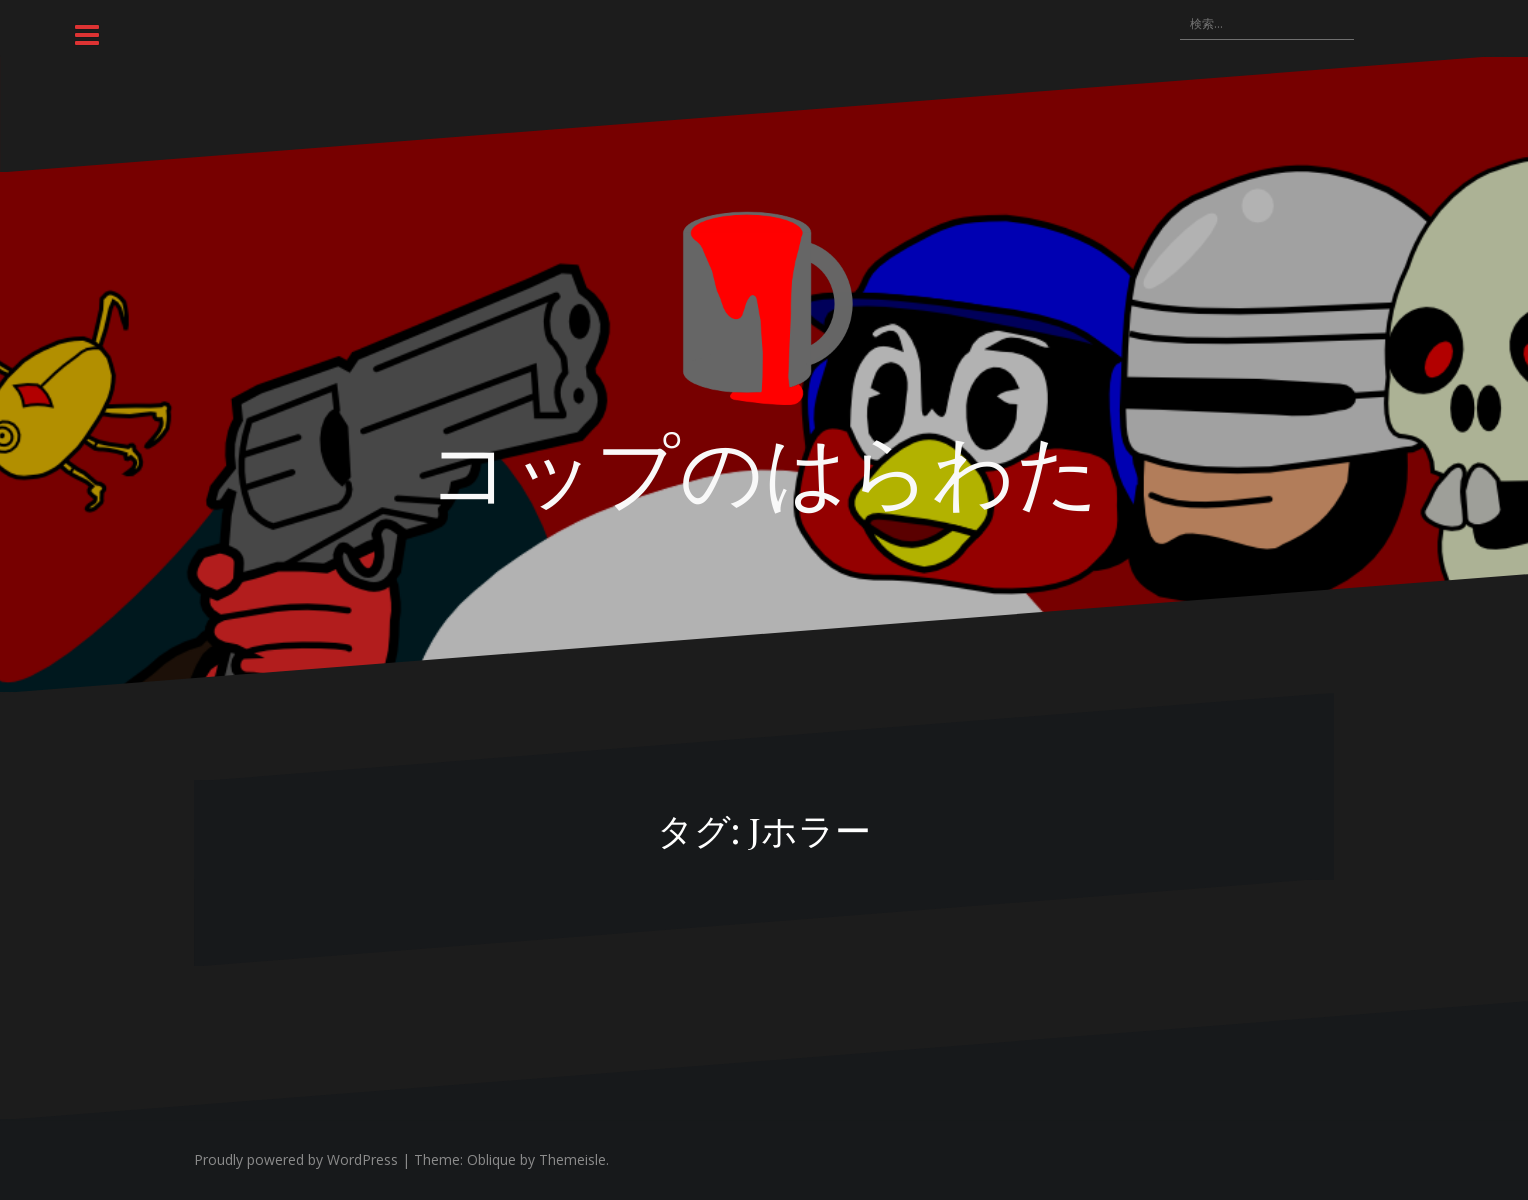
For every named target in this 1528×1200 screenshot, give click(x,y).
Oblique (491, 1159)
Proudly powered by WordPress (296, 1159)
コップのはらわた (764, 467)
